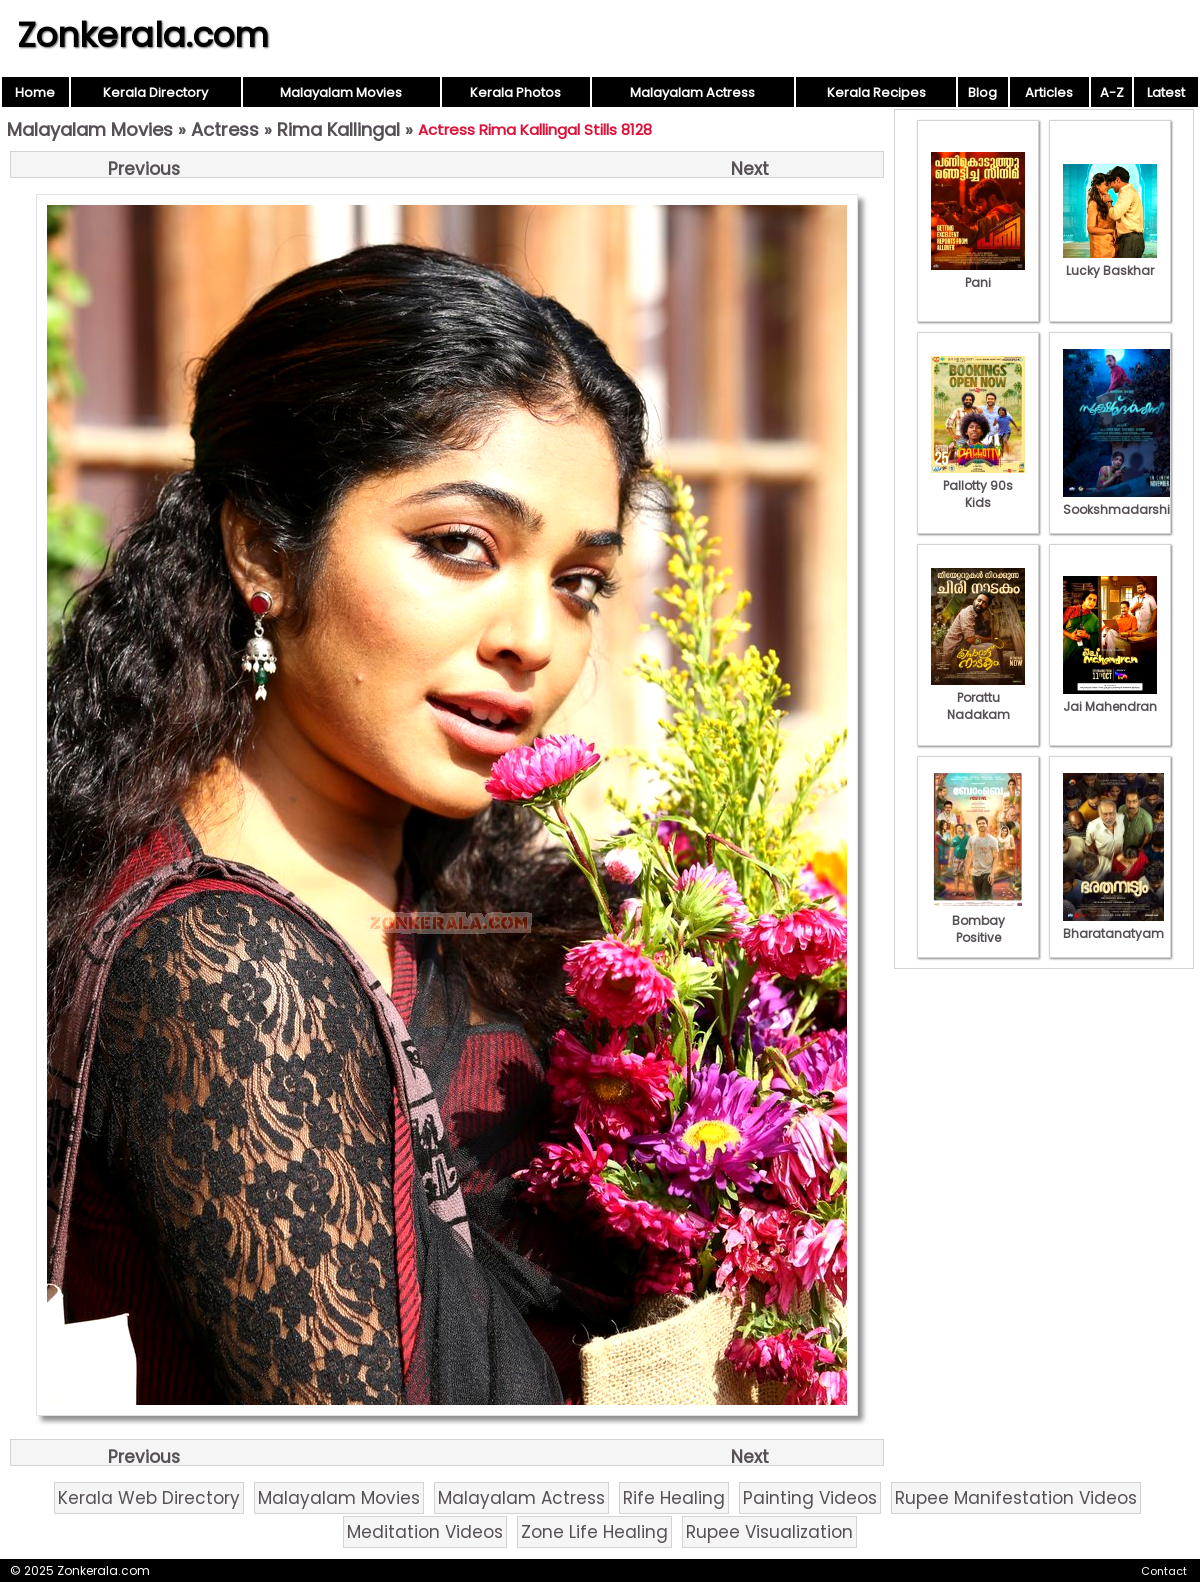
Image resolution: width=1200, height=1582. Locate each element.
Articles (1049, 92)
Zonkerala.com (143, 35)
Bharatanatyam (1113, 925)
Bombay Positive (978, 920)
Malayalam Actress (692, 92)
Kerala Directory (155, 92)
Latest (1166, 92)
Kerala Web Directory (149, 1498)
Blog (982, 92)
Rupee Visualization (769, 1532)
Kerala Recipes (876, 92)
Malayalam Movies (341, 92)
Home (35, 92)
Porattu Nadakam (978, 697)
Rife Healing (674, 1498)
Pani (978, 274)
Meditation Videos (425, 1532)
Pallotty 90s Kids (978, 485)
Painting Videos (810, 1498)
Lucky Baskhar (1110, 262)
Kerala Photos (515, 92)
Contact (1164, 1571)
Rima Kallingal (338, 129)
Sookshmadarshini (1122, 501)
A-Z (1112, 92)
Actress (225, 129)
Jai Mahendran (1110, 698)
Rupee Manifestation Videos (1016, 1498)
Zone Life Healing (594, 1532)
